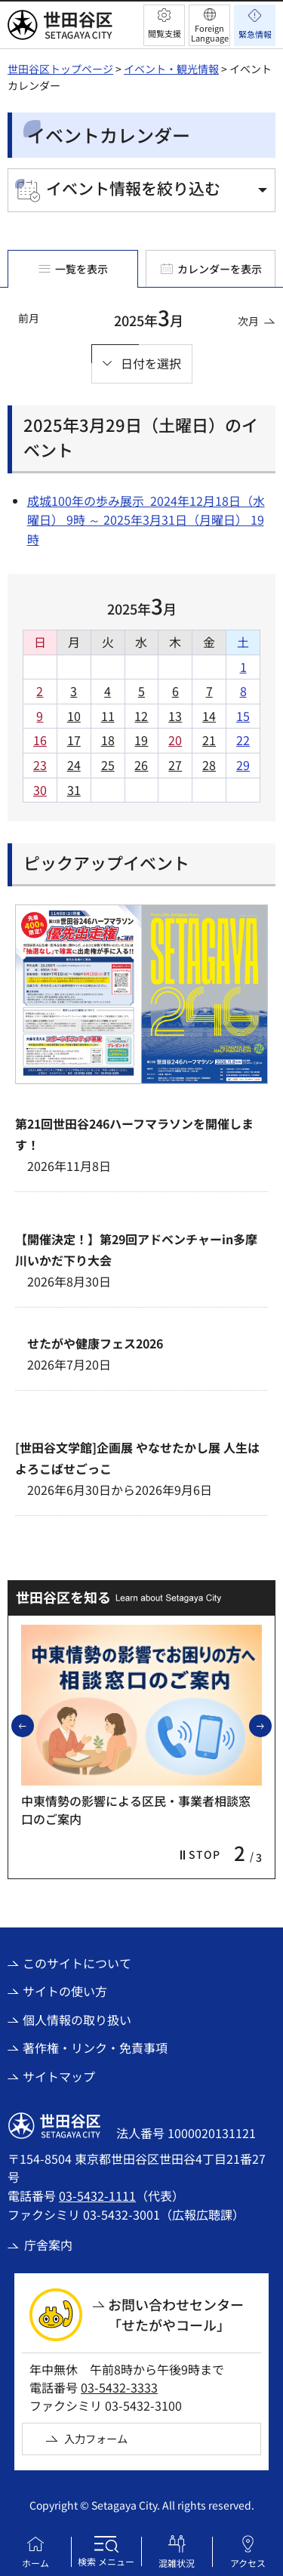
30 (40, 790)
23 (40, 765)
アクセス (248, 2562)
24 (74, 765)
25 (108, 765)
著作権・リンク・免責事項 (95, 2047)
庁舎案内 (48, 2244)
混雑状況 (176, 2562)
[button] (164, 25)
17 (74, 740)
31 (74, 790)
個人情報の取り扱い (77, 2019)
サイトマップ (59, 2076)
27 (175, 765)
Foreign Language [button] (210, 33)
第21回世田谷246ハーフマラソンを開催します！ (134, 1134)
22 (243, 740)
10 (74, 716)
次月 (248, 320)
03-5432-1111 (97, 2195)
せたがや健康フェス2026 (95, 1343)
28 (209, 765)
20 (175, 740)
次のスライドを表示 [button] (271, 1725)
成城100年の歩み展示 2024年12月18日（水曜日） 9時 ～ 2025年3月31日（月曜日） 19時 (146, 519)
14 (209, 716)
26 (141, 765)
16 (40, 740)
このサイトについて (77, 1963)
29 (243, 765)
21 (209, 740)
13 (175, 716)
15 (243, 716)
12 (141, 716)
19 (141, 740)
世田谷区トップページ (60, 68)
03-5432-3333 (119, 2387)
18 (108, 740)
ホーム (35, 2562)
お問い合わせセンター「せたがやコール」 (176, 2314)
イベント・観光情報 (171, 68)
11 (108, 716)
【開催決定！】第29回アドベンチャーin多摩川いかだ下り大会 (136, 1249)
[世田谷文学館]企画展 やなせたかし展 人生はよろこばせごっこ (137, 1458)
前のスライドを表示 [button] (33, 1725)
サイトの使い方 (65, 1991)
